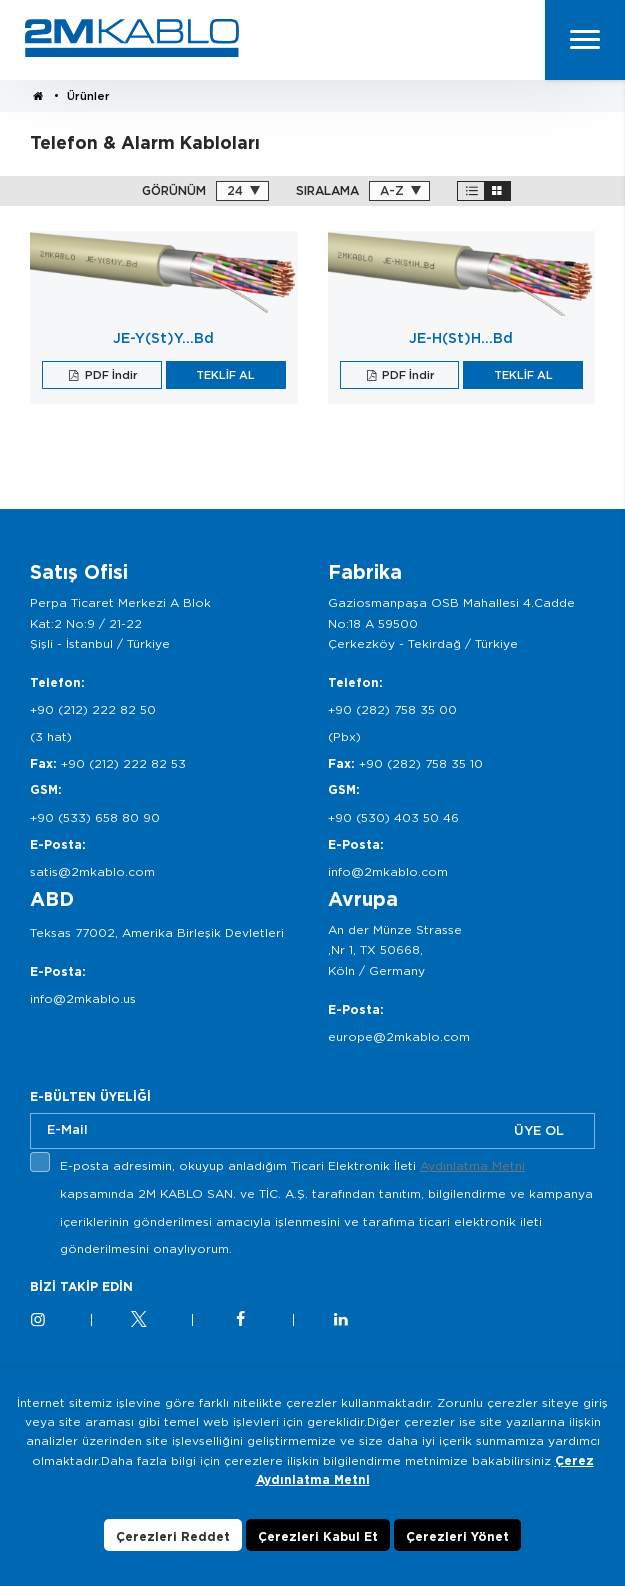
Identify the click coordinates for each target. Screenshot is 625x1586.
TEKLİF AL (225, 375)
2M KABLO (132, 38)
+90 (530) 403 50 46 (393, 817)
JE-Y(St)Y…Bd (163, 338)
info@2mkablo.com (388, 871)
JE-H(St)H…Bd (461, 338)
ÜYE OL (539, 1130)
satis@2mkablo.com (92, 871)
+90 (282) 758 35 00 (392, 709)
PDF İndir (110, 375)
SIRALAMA (327, 191)
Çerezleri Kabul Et (318, 1558)
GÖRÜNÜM (174, 191)
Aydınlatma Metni (472, 1165)
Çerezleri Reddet (173, 1558)
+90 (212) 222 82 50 (93, 709)
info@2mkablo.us (83, 998)
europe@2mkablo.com (399, 1036)
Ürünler (88, 96)
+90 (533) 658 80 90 (95, 817)
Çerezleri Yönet (457, 1558)
